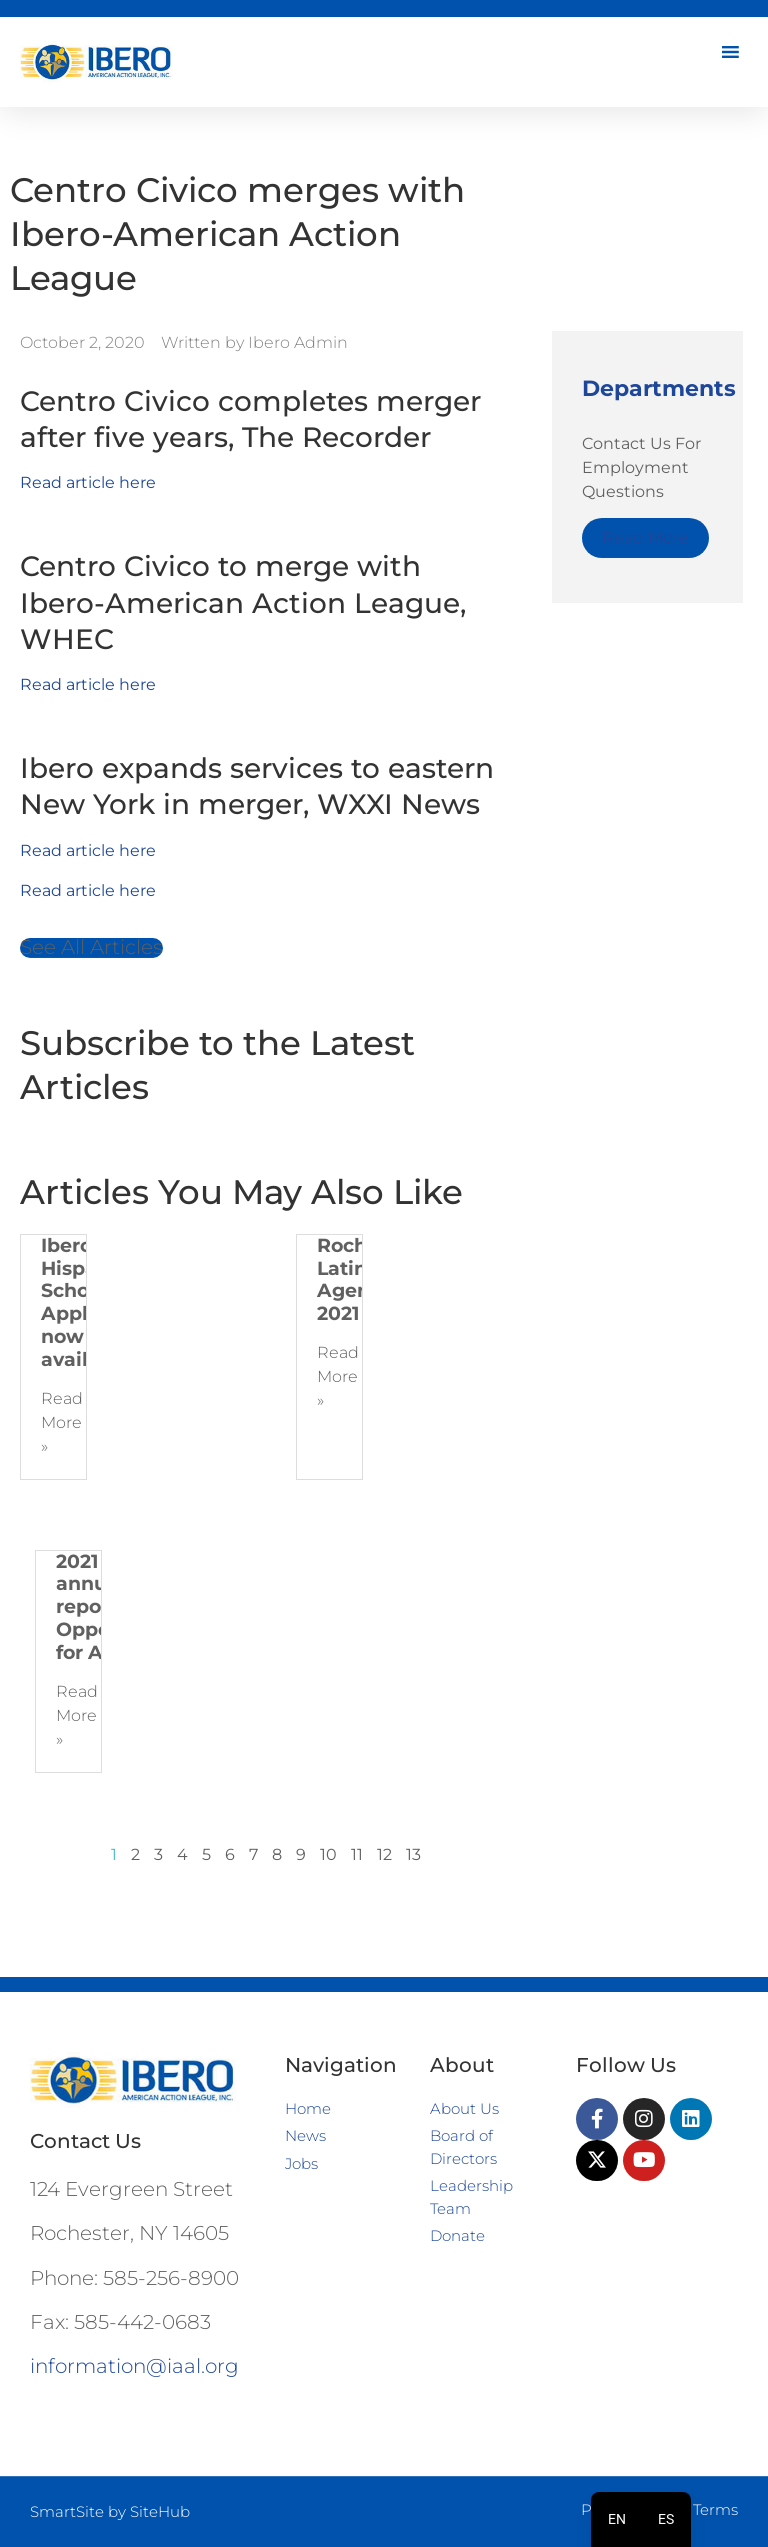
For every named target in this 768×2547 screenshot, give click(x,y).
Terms (715, 2509)
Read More (645, 537)
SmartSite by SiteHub (110, 2511)
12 (384, 1854)
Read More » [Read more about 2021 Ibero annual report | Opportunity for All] (77, 1715)
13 (413, 1854)
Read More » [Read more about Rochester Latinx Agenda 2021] (338, 1376)
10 (328, 1854)
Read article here (88, 482)
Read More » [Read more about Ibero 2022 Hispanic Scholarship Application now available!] (62, 1422)
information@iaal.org (134, 2366)
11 (357, 1854)
